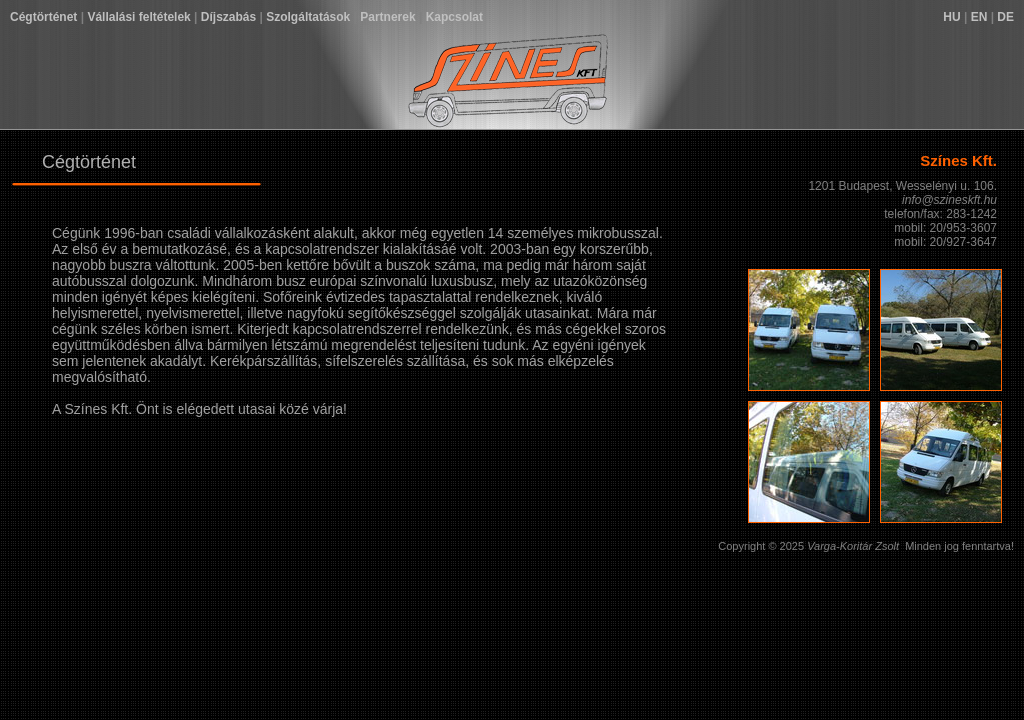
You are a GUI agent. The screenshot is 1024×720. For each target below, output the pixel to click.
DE (1005, 17)
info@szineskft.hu (949, 200)
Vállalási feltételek (138, 17)
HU (951, 17)
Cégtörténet (43, 17)
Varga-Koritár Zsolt (853, 546)
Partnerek (387, 17)
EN (979, 17)
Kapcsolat (454, 17)
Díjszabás (228, 17)
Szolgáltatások (308, 17)
